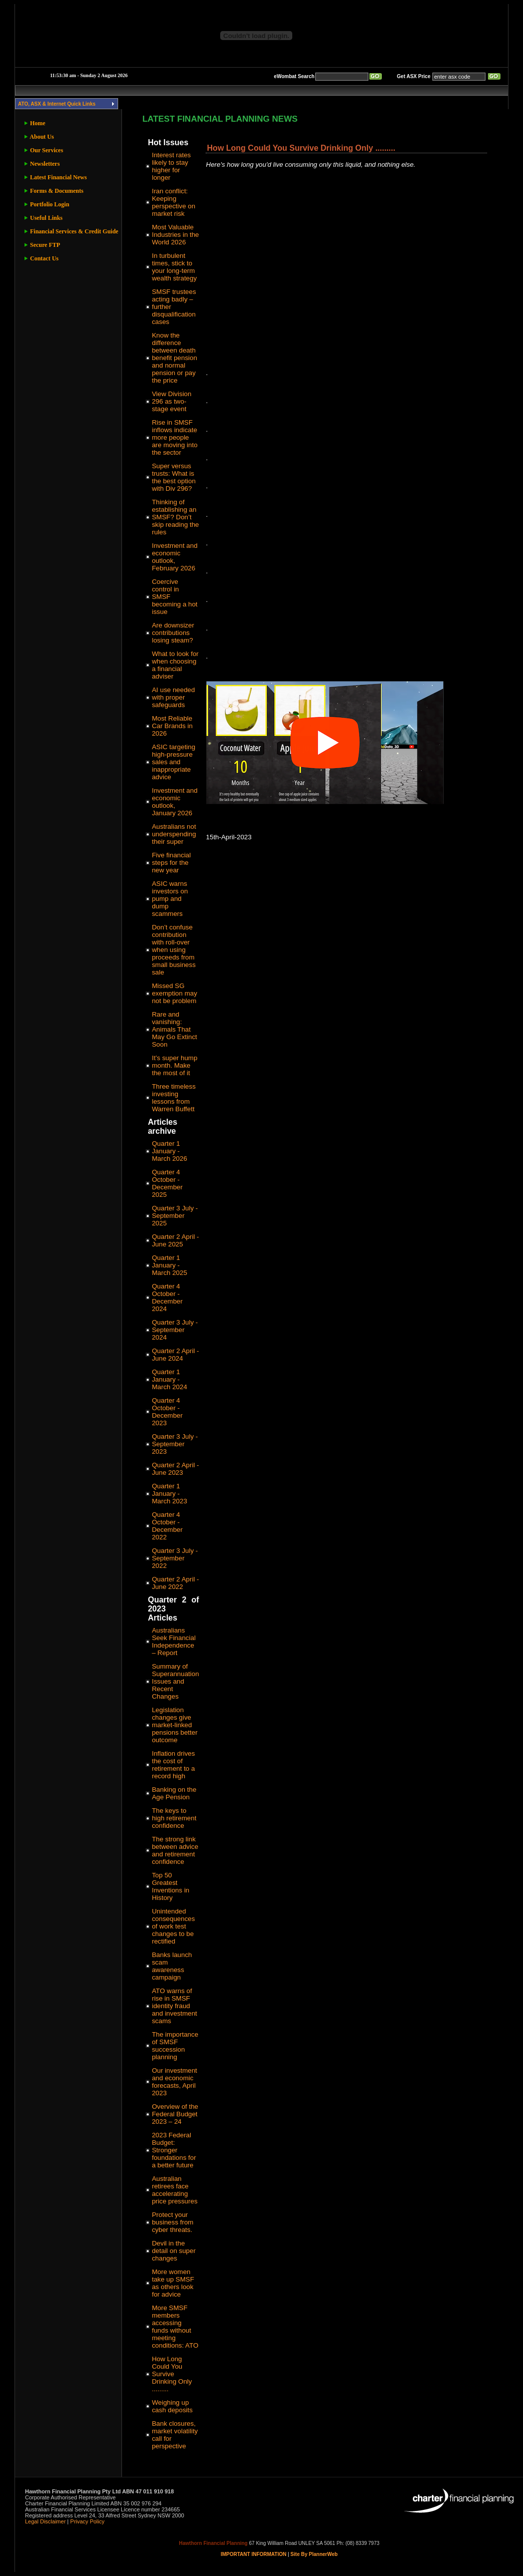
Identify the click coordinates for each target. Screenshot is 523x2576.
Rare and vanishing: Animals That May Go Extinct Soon (174, 1029)
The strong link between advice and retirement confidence (175, 1850)
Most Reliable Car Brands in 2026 (172, 726)
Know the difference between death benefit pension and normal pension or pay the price (174, 358)
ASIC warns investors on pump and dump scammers (170, 898)
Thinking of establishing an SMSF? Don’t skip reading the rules (175, 517)
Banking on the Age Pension (174, 1793)
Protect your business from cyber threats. (172, 2222)
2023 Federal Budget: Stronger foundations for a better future (174, 2150)
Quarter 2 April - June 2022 (175, 1582)
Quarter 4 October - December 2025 (167, 1183)
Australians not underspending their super (174, 834)
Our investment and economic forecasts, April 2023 (174, 2082)
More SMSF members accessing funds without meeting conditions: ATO (175, 2326)
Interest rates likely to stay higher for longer (171, 166)
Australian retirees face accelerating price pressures (174, 2190)
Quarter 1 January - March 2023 (169, 1493)
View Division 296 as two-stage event (171, 401)
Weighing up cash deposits (172, 2406)
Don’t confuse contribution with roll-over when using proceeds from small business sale (173, 949)
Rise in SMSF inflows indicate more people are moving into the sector (174, 437)
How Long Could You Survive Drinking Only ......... (172, 2374)
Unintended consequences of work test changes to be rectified (173, 1926)
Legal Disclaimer (45, 2521)
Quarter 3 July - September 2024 (175, 1330)
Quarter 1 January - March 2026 (169, 1151)
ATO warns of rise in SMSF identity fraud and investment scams (174, 2006)
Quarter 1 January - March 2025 (169, 1265)
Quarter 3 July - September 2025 (175, 1215)
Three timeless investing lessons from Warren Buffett (173, 1098)
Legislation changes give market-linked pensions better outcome (174, 1725)
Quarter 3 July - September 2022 (175, 1558)
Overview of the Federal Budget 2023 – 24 (175, 2114)
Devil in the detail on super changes (173, 2250)
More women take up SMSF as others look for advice (173, 2283)
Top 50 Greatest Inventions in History (170, 1886)
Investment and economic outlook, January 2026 (174, 802)
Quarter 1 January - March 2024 (169, 1379)
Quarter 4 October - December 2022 (167, 1526)
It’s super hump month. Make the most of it (174, 1065)
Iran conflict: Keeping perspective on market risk (173, 202)
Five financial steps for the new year (171, 862)
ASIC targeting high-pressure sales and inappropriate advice (173, 762)
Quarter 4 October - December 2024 (167, 1297)
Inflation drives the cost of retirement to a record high (173, 1765)
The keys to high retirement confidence (174, 1818)
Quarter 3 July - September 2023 (175, 1444)
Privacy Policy (87, 2521)
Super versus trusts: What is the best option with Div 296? (173, 477)
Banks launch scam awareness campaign (172, 1966)
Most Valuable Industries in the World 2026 (175, 234)
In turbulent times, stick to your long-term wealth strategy (174, 267)
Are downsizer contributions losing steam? (173, 632)
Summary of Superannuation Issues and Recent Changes (175, 1681)
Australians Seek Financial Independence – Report (173, 1642)
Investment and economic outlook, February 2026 (174, 557)
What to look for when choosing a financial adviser (175, 665)
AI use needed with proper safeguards (173, 697)
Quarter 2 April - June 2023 (175, 1468)
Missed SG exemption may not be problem (174, 993)
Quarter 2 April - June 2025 (175, 1240)
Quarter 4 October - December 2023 (167, 1412)
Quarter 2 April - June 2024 (175, 1354)
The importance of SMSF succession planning (175, 2046)
